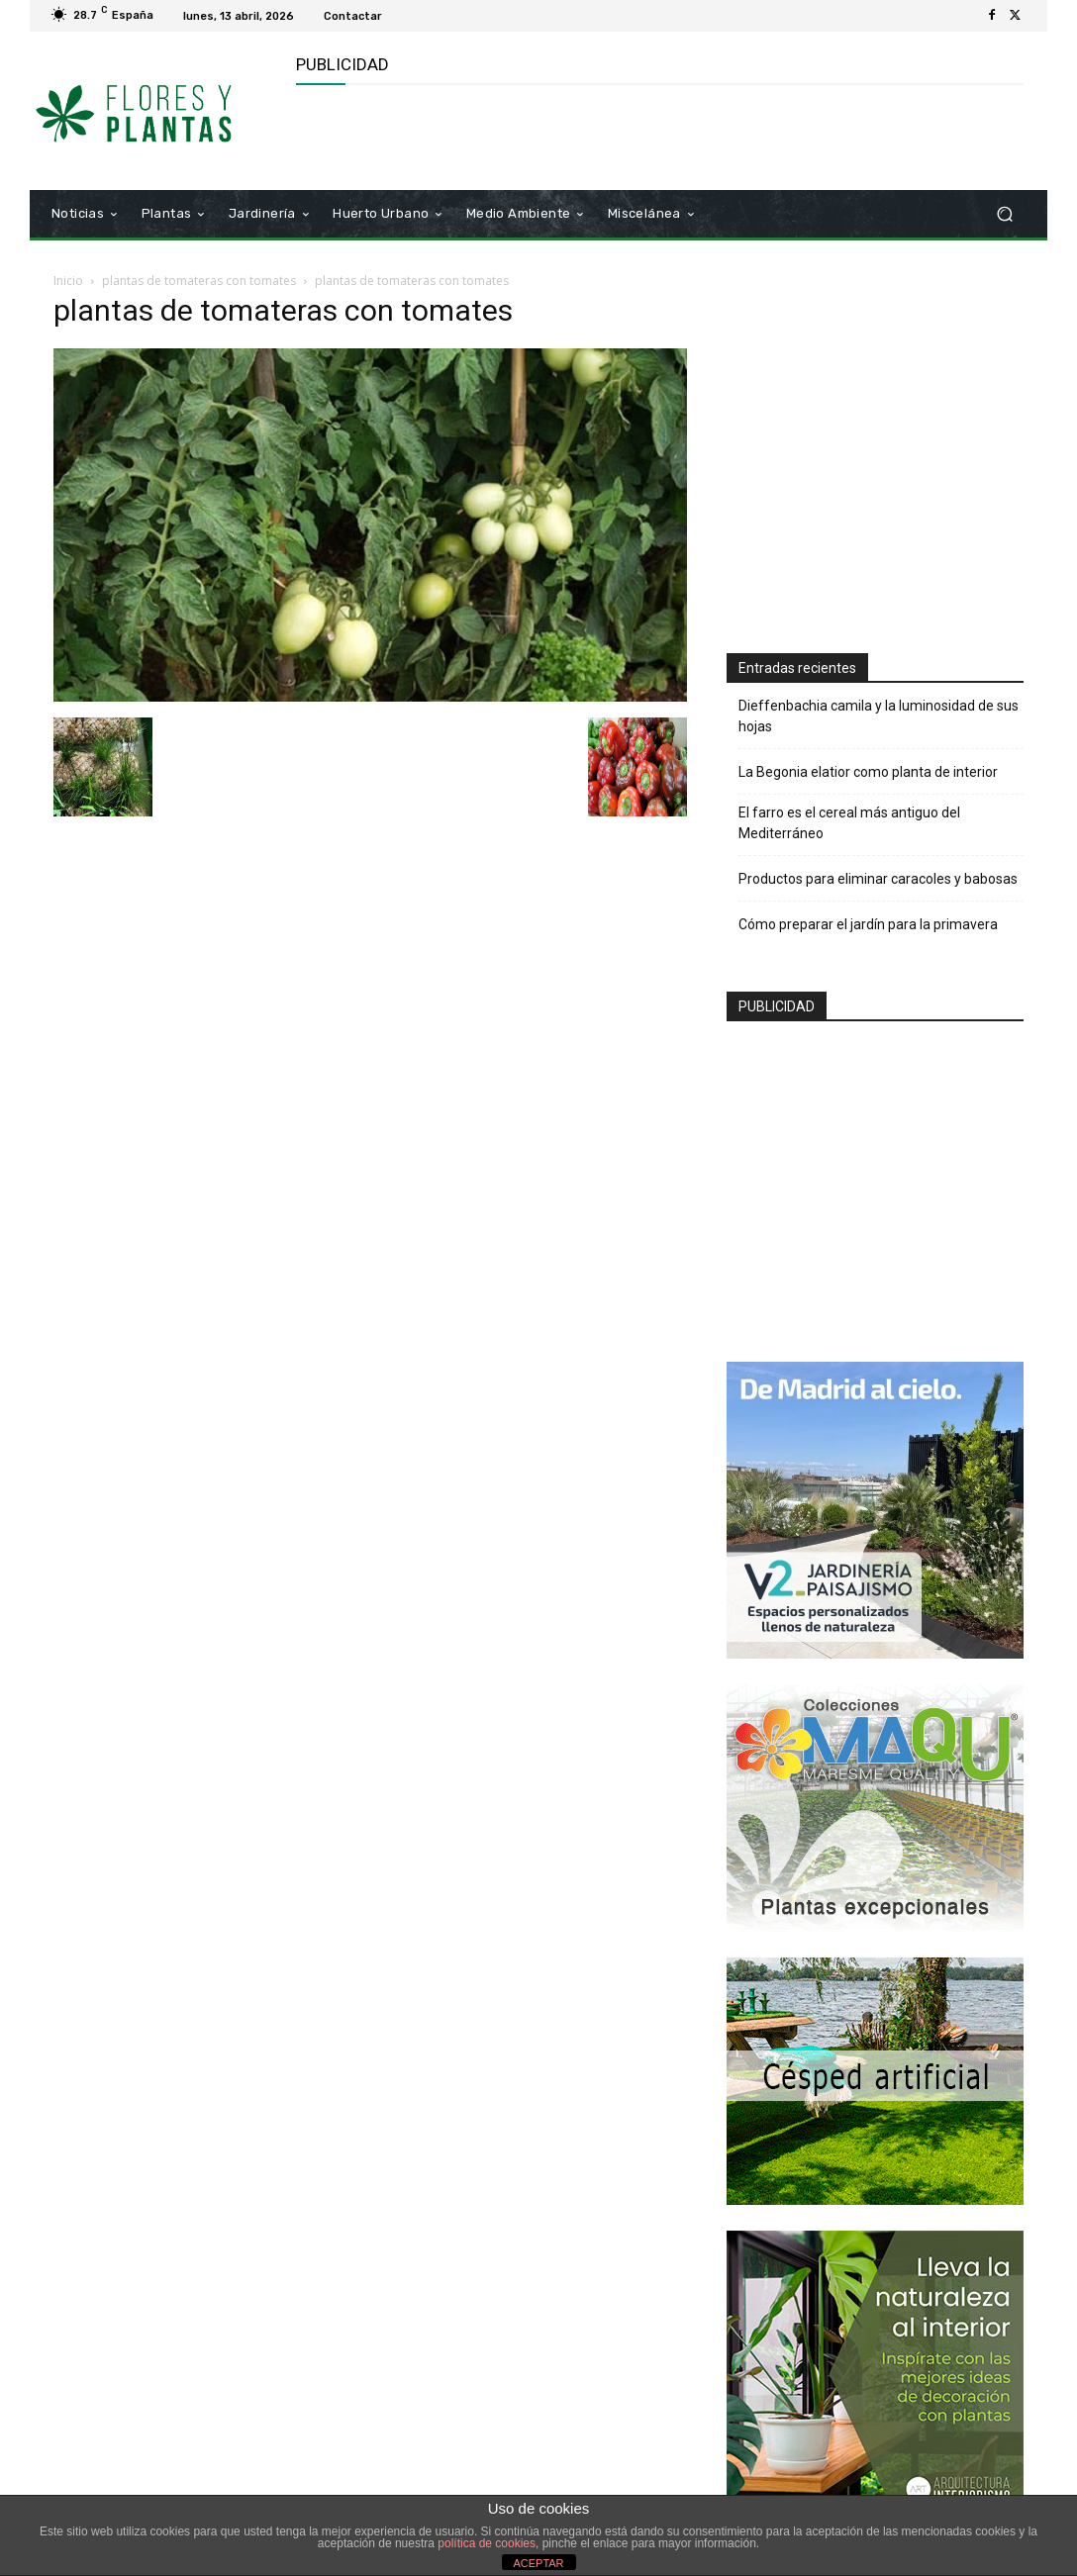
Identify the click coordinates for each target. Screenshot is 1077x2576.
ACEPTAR (538, 2563)
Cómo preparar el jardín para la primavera (868, 924)
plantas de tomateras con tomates (199, 280)
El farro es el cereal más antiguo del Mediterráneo (849, 823)
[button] (1004, 214)
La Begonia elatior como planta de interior (868, 772)
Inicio (68, 280)
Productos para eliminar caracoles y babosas (878, 879)
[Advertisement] (527, 134)
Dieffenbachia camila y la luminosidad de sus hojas (878, 716)
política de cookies (487, 2543)
